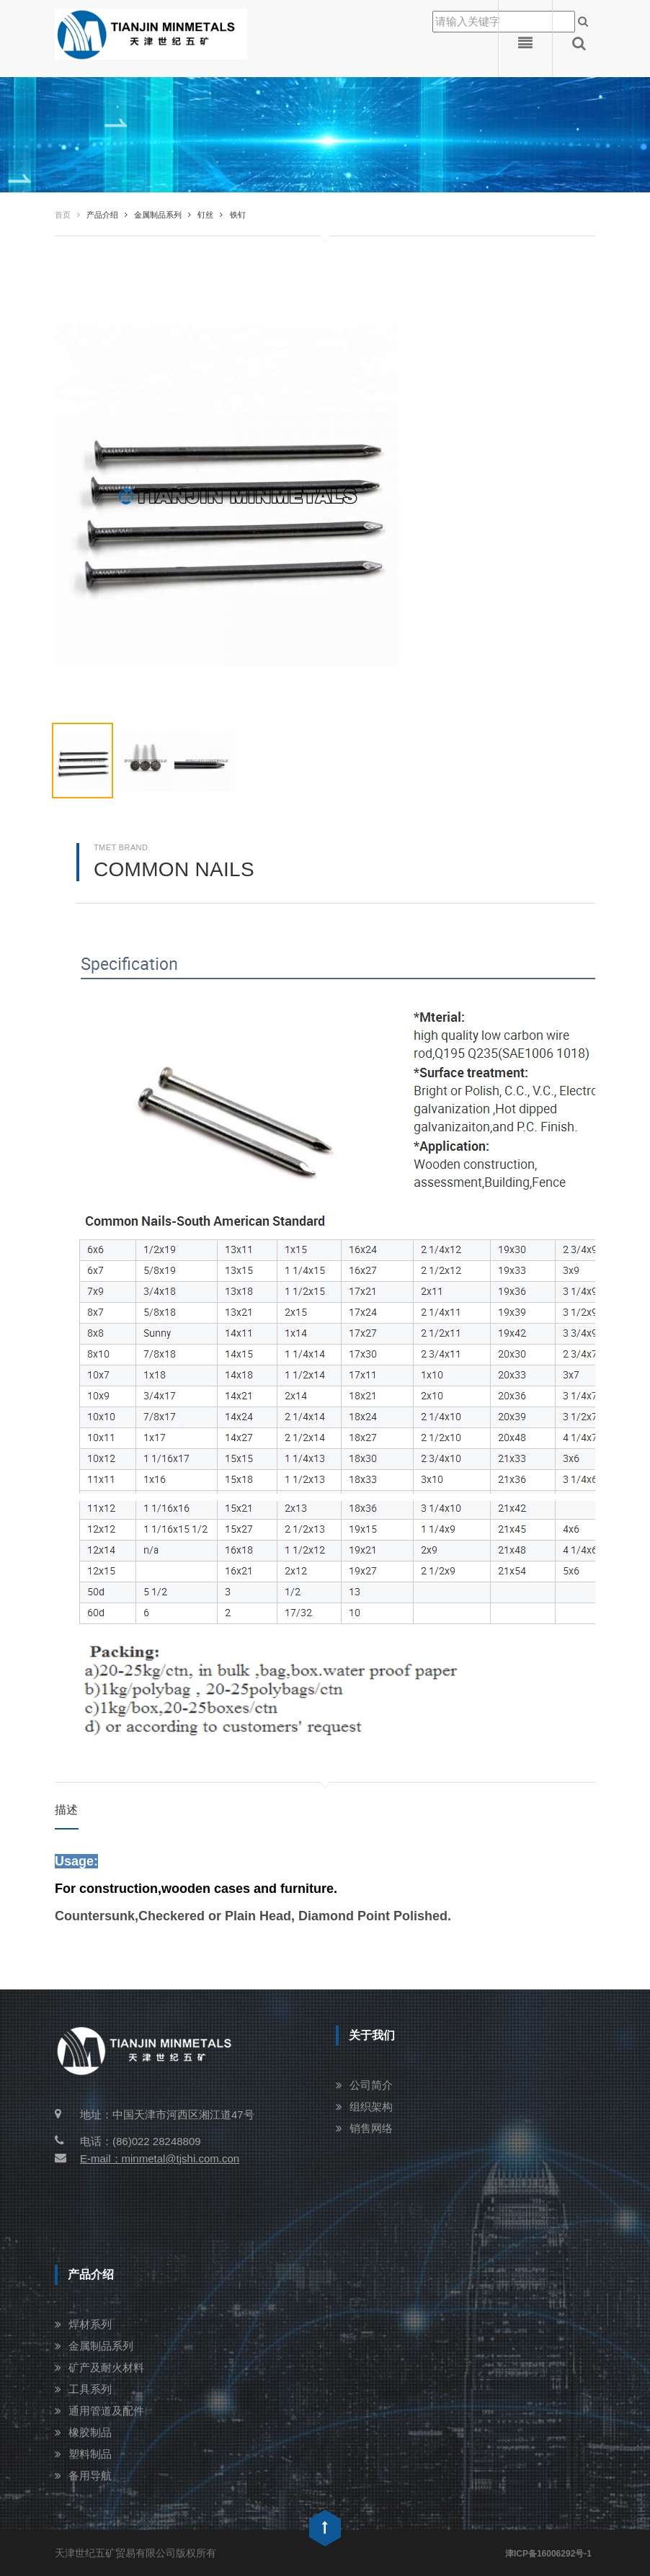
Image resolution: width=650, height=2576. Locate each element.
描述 (67, 1810)
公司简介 (371, 2085)
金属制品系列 (100, 2346)
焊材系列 (90, 2324)
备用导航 (90, 2475)
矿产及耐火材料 (106, 2367)
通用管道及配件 (106, 2411)
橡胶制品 (90, 2432)
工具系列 (90, 2389)
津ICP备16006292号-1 (548, 2554)
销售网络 (371, 2128)
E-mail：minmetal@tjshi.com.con (147, 2158)
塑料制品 (90, 2454)
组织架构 (371, 2106)
